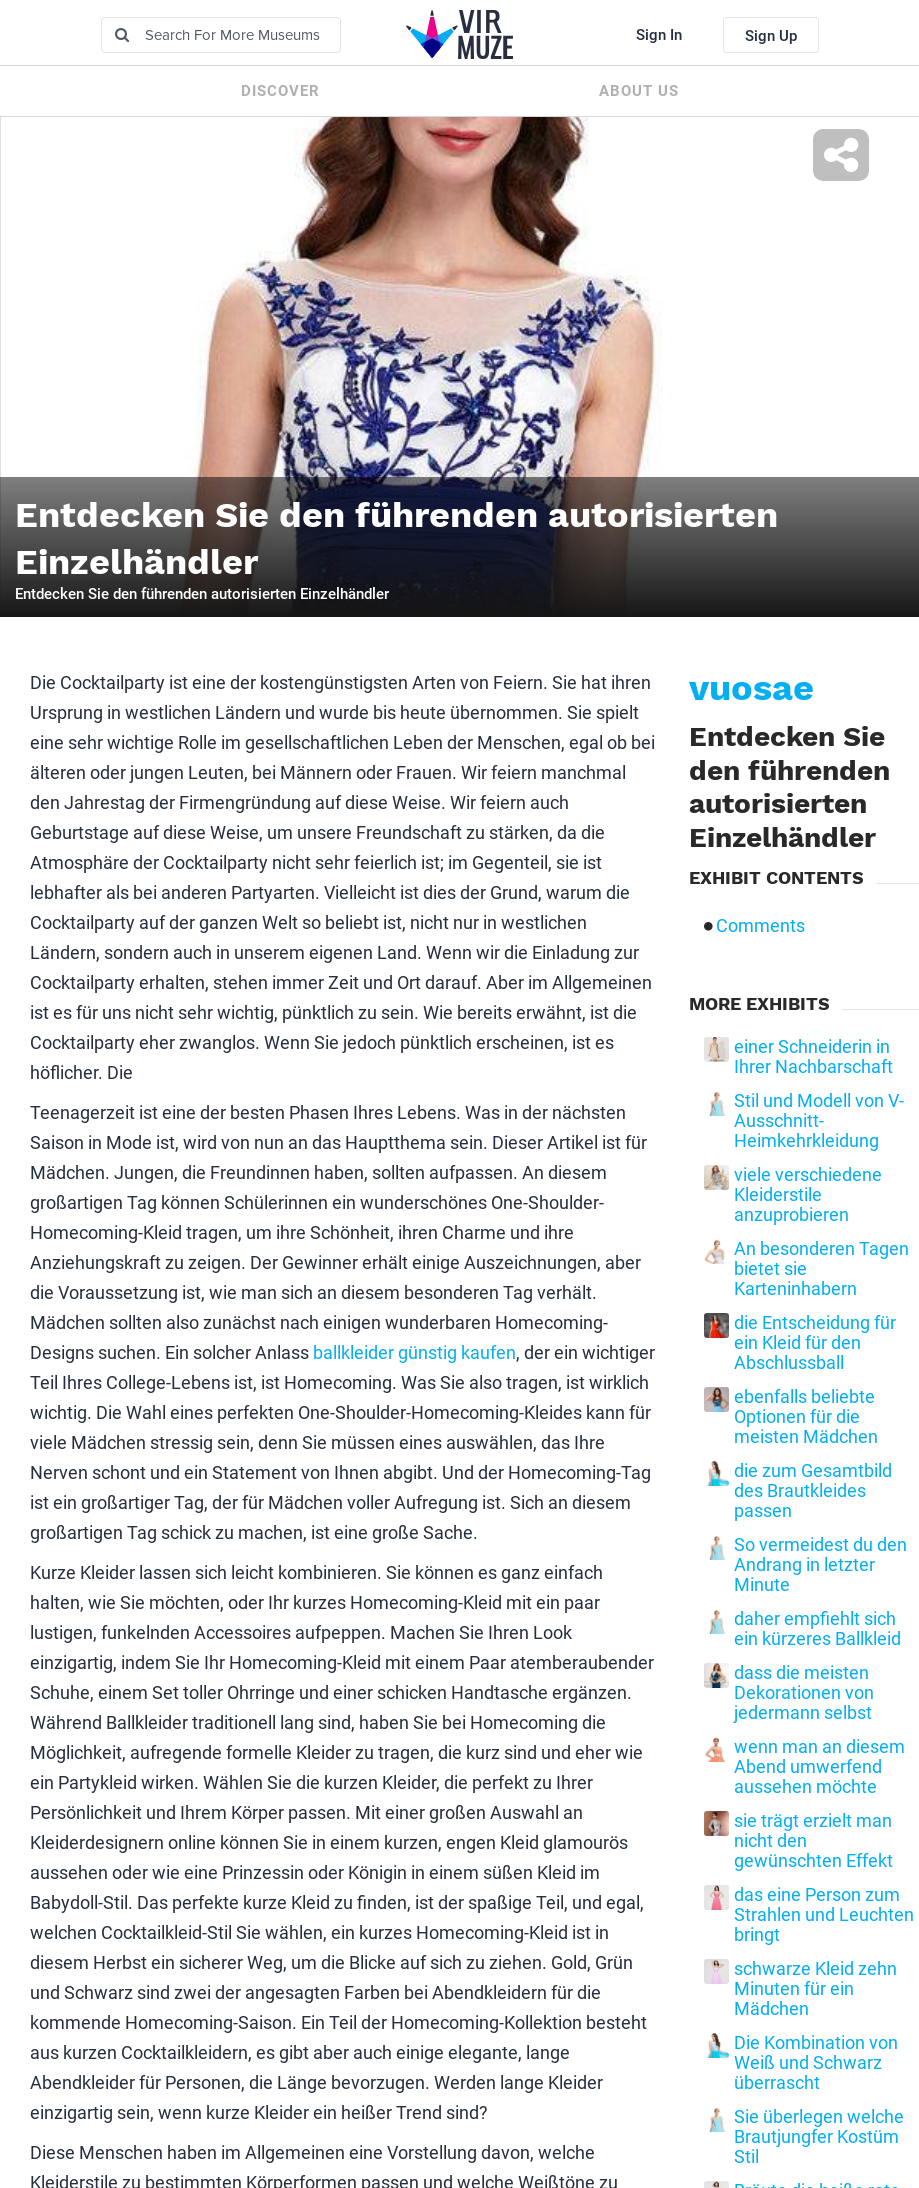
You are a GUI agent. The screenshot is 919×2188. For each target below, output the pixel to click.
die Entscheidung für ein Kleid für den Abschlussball (815, 1343)
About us (639, 91)
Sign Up (771, 36)
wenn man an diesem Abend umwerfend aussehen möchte (819, 1767)
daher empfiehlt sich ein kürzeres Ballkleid (817, 1629)
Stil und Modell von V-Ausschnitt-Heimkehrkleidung (819, 1121)
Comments (760, 926)
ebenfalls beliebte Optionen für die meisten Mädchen (806, 1417)
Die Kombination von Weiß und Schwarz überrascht (816, 2063)
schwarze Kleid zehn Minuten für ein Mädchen (815, 1989)
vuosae (751, 688)
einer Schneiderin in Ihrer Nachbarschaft (813, 1057)
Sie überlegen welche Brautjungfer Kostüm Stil (819, 2137)
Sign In (659, 35)
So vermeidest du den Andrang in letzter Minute (820, 1565)
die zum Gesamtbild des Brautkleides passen (813, 1491)
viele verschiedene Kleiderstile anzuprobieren (808, 1195)
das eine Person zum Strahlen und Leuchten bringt (824, 1915)
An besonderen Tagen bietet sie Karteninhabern (821, 1269)
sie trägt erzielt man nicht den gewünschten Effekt (813, 1841)
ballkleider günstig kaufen (414, 1352)
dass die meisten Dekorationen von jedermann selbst (804, 1693)
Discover (280, 91)
